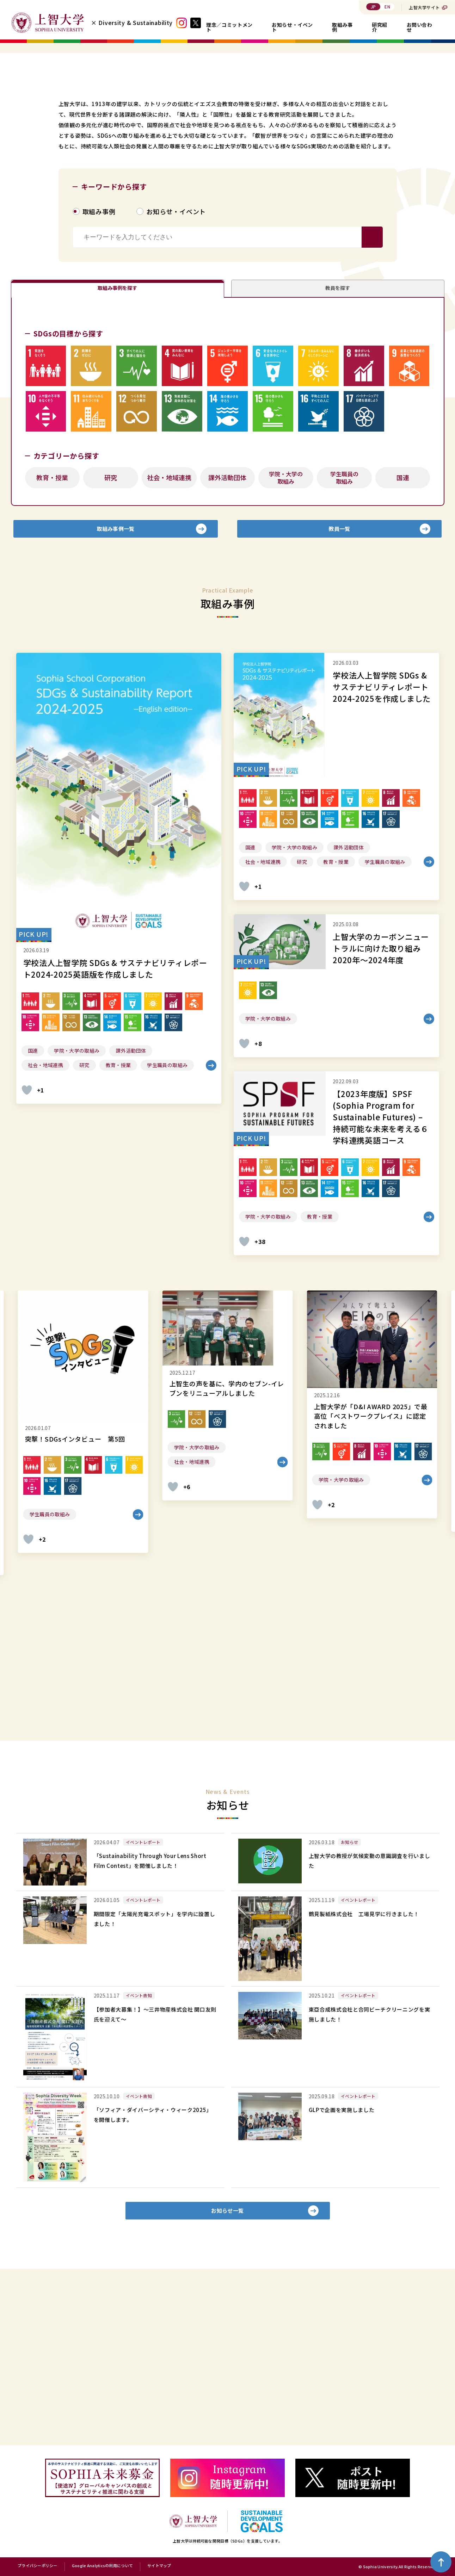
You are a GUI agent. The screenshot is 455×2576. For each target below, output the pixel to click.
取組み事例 (342, 27)
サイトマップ (159, 2565)
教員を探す (337, 436)
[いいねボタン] (26, 1256)
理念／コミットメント (229, 27)
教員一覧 (339, 689)
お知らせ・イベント (292, 27)
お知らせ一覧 (227, 2382)
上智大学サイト (424, 7)
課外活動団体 (227, 632)
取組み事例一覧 (115, 689)
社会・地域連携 (169, 632)
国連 (402, 632)
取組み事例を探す (117, 436)
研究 (110, 632)
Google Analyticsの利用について (102, 2565)
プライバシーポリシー (37, 2565)
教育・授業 (52, 632)
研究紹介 (379, 27)
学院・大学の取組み (286, 633)
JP (373, 7)
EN (387, 7)
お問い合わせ (419, 27)
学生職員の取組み (344, 633)
